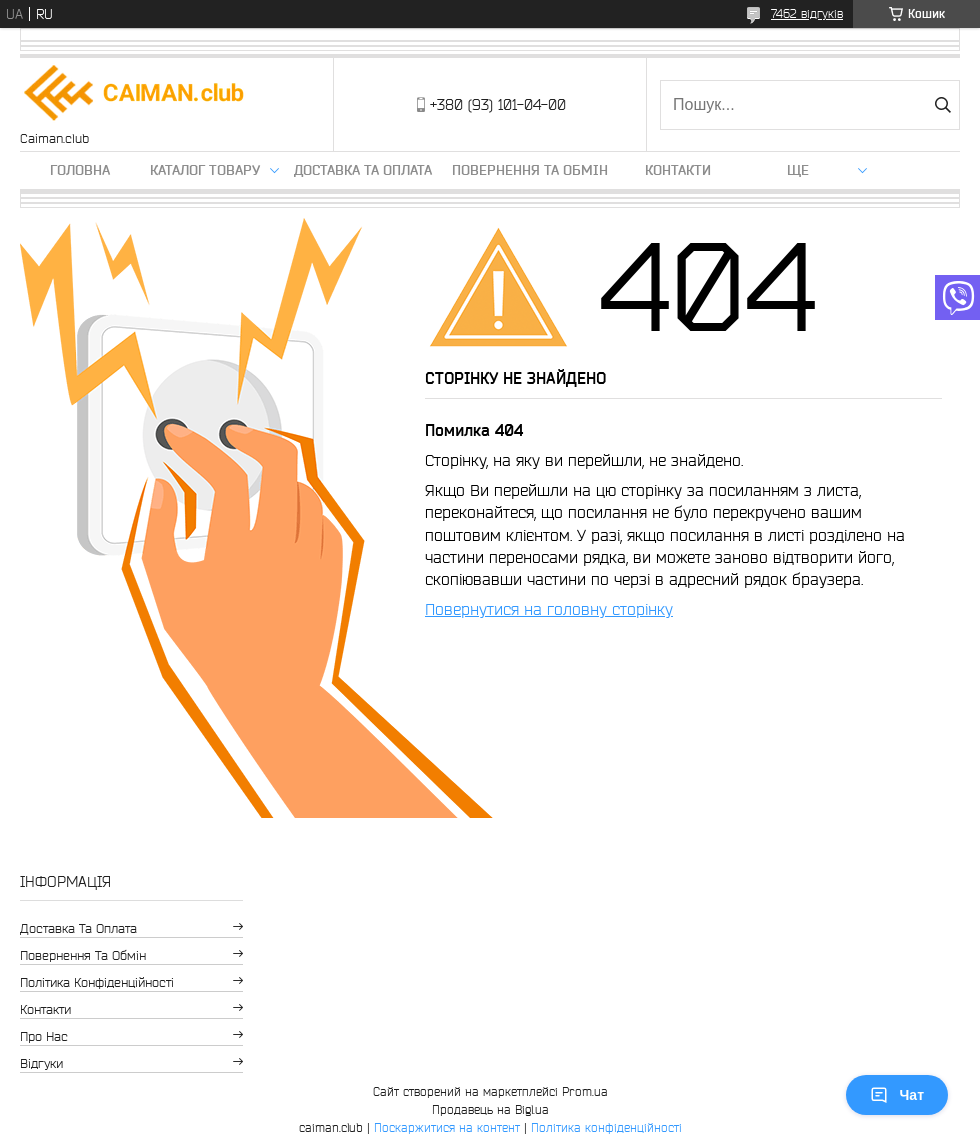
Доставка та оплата (363, 170)
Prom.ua (585, 1091)
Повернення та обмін (530, 170)
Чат (897, 1095)
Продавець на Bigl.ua (490, 1109)
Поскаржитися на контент (447, 1127)
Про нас (44, 1036)
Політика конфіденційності (97, 982)
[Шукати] (942, 105)
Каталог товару (205, 170)
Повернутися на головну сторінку (549, 609)
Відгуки (41, 1063)
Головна (80, 170)
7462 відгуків (807, 13)
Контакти (678, 170)
